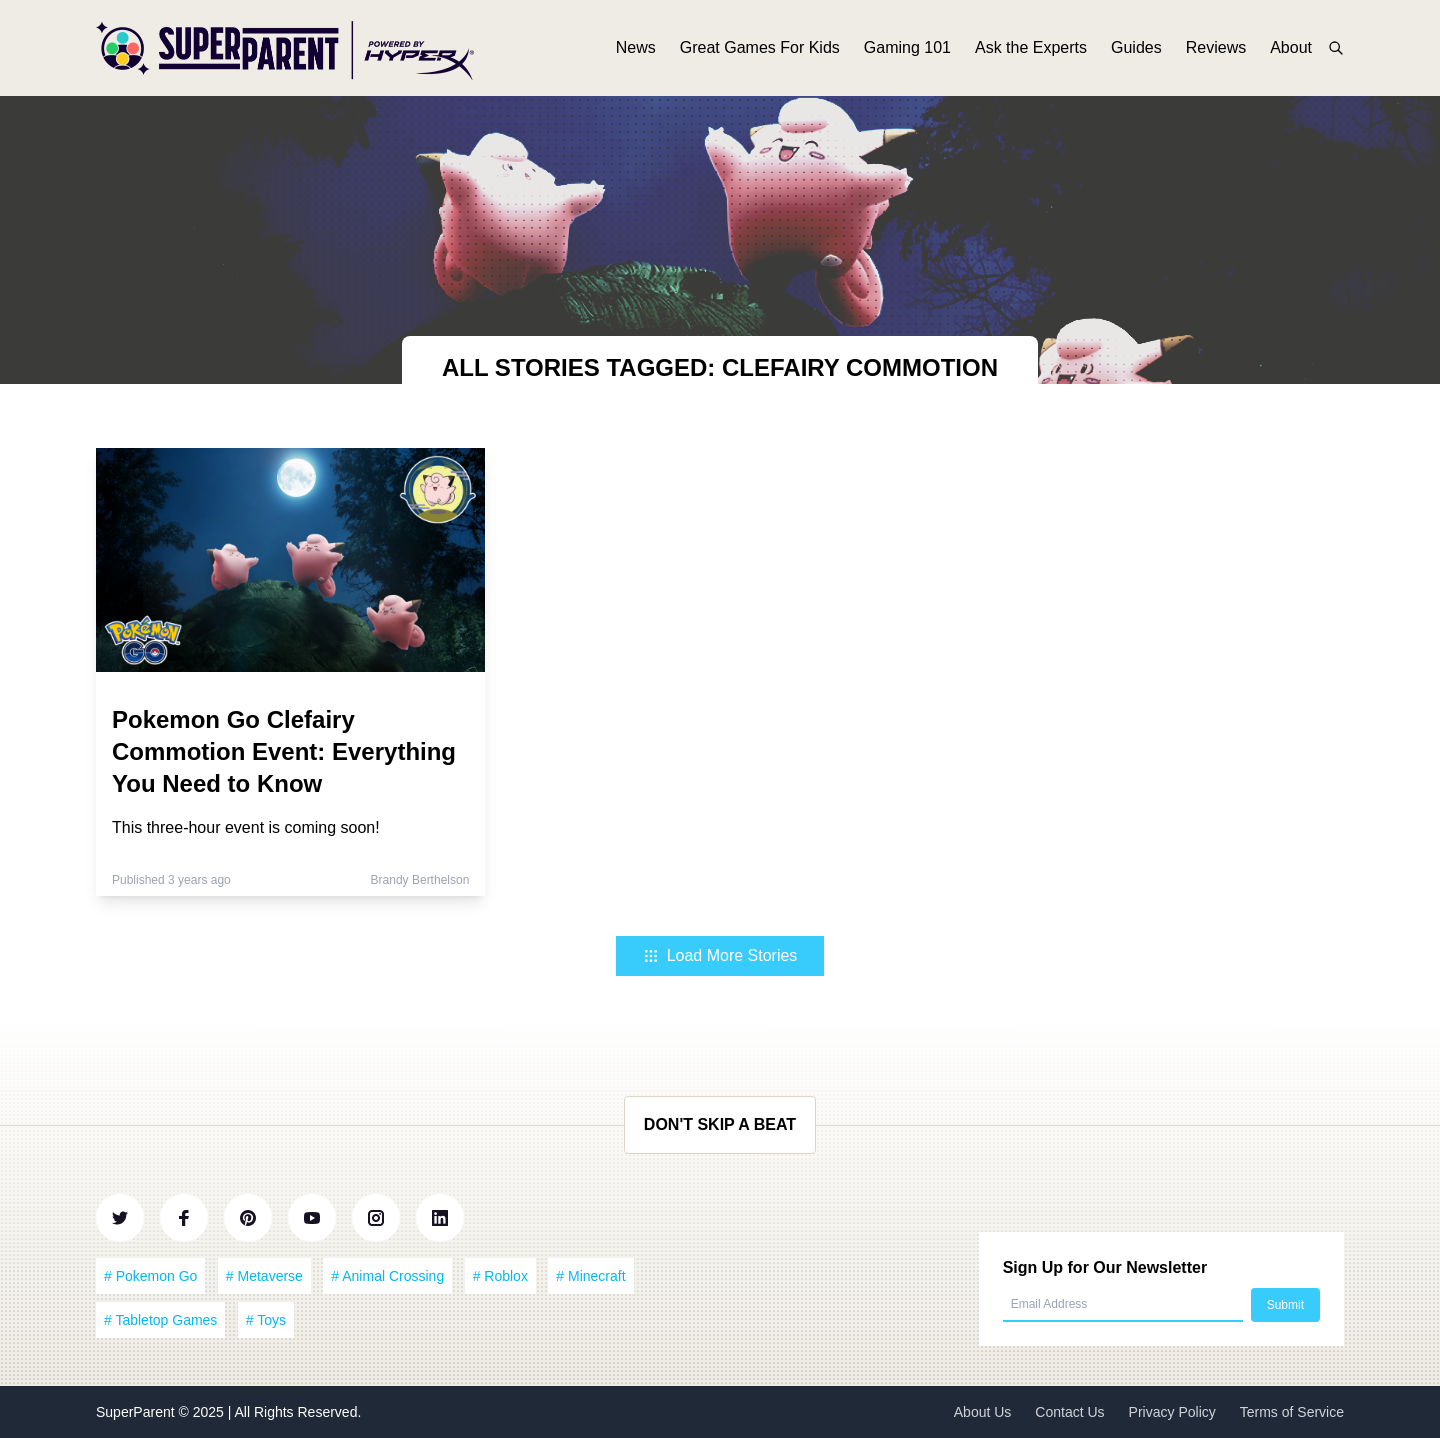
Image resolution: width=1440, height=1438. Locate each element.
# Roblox (500, 1276)
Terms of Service (1292, 1412)
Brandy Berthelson (420, 880)
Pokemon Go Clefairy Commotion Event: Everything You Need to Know (284, 751)
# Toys (266, 1320)
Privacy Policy (1172, 1412)
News (636, 47)
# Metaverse (264, 1276)
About (1291, 47)
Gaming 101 (907, 47)
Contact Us (1069, 1412)
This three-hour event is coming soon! (246, 827)
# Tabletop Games (160, 1320)
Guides (1136, 47)
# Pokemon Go (150, 1276)
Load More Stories (720, 955)
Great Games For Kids (760, 47)
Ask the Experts (1031, 47)
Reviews (1216, 47)
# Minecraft (590, 1276)
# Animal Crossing (387, 1276)
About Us (983, 1412)
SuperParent (137, 1412)
